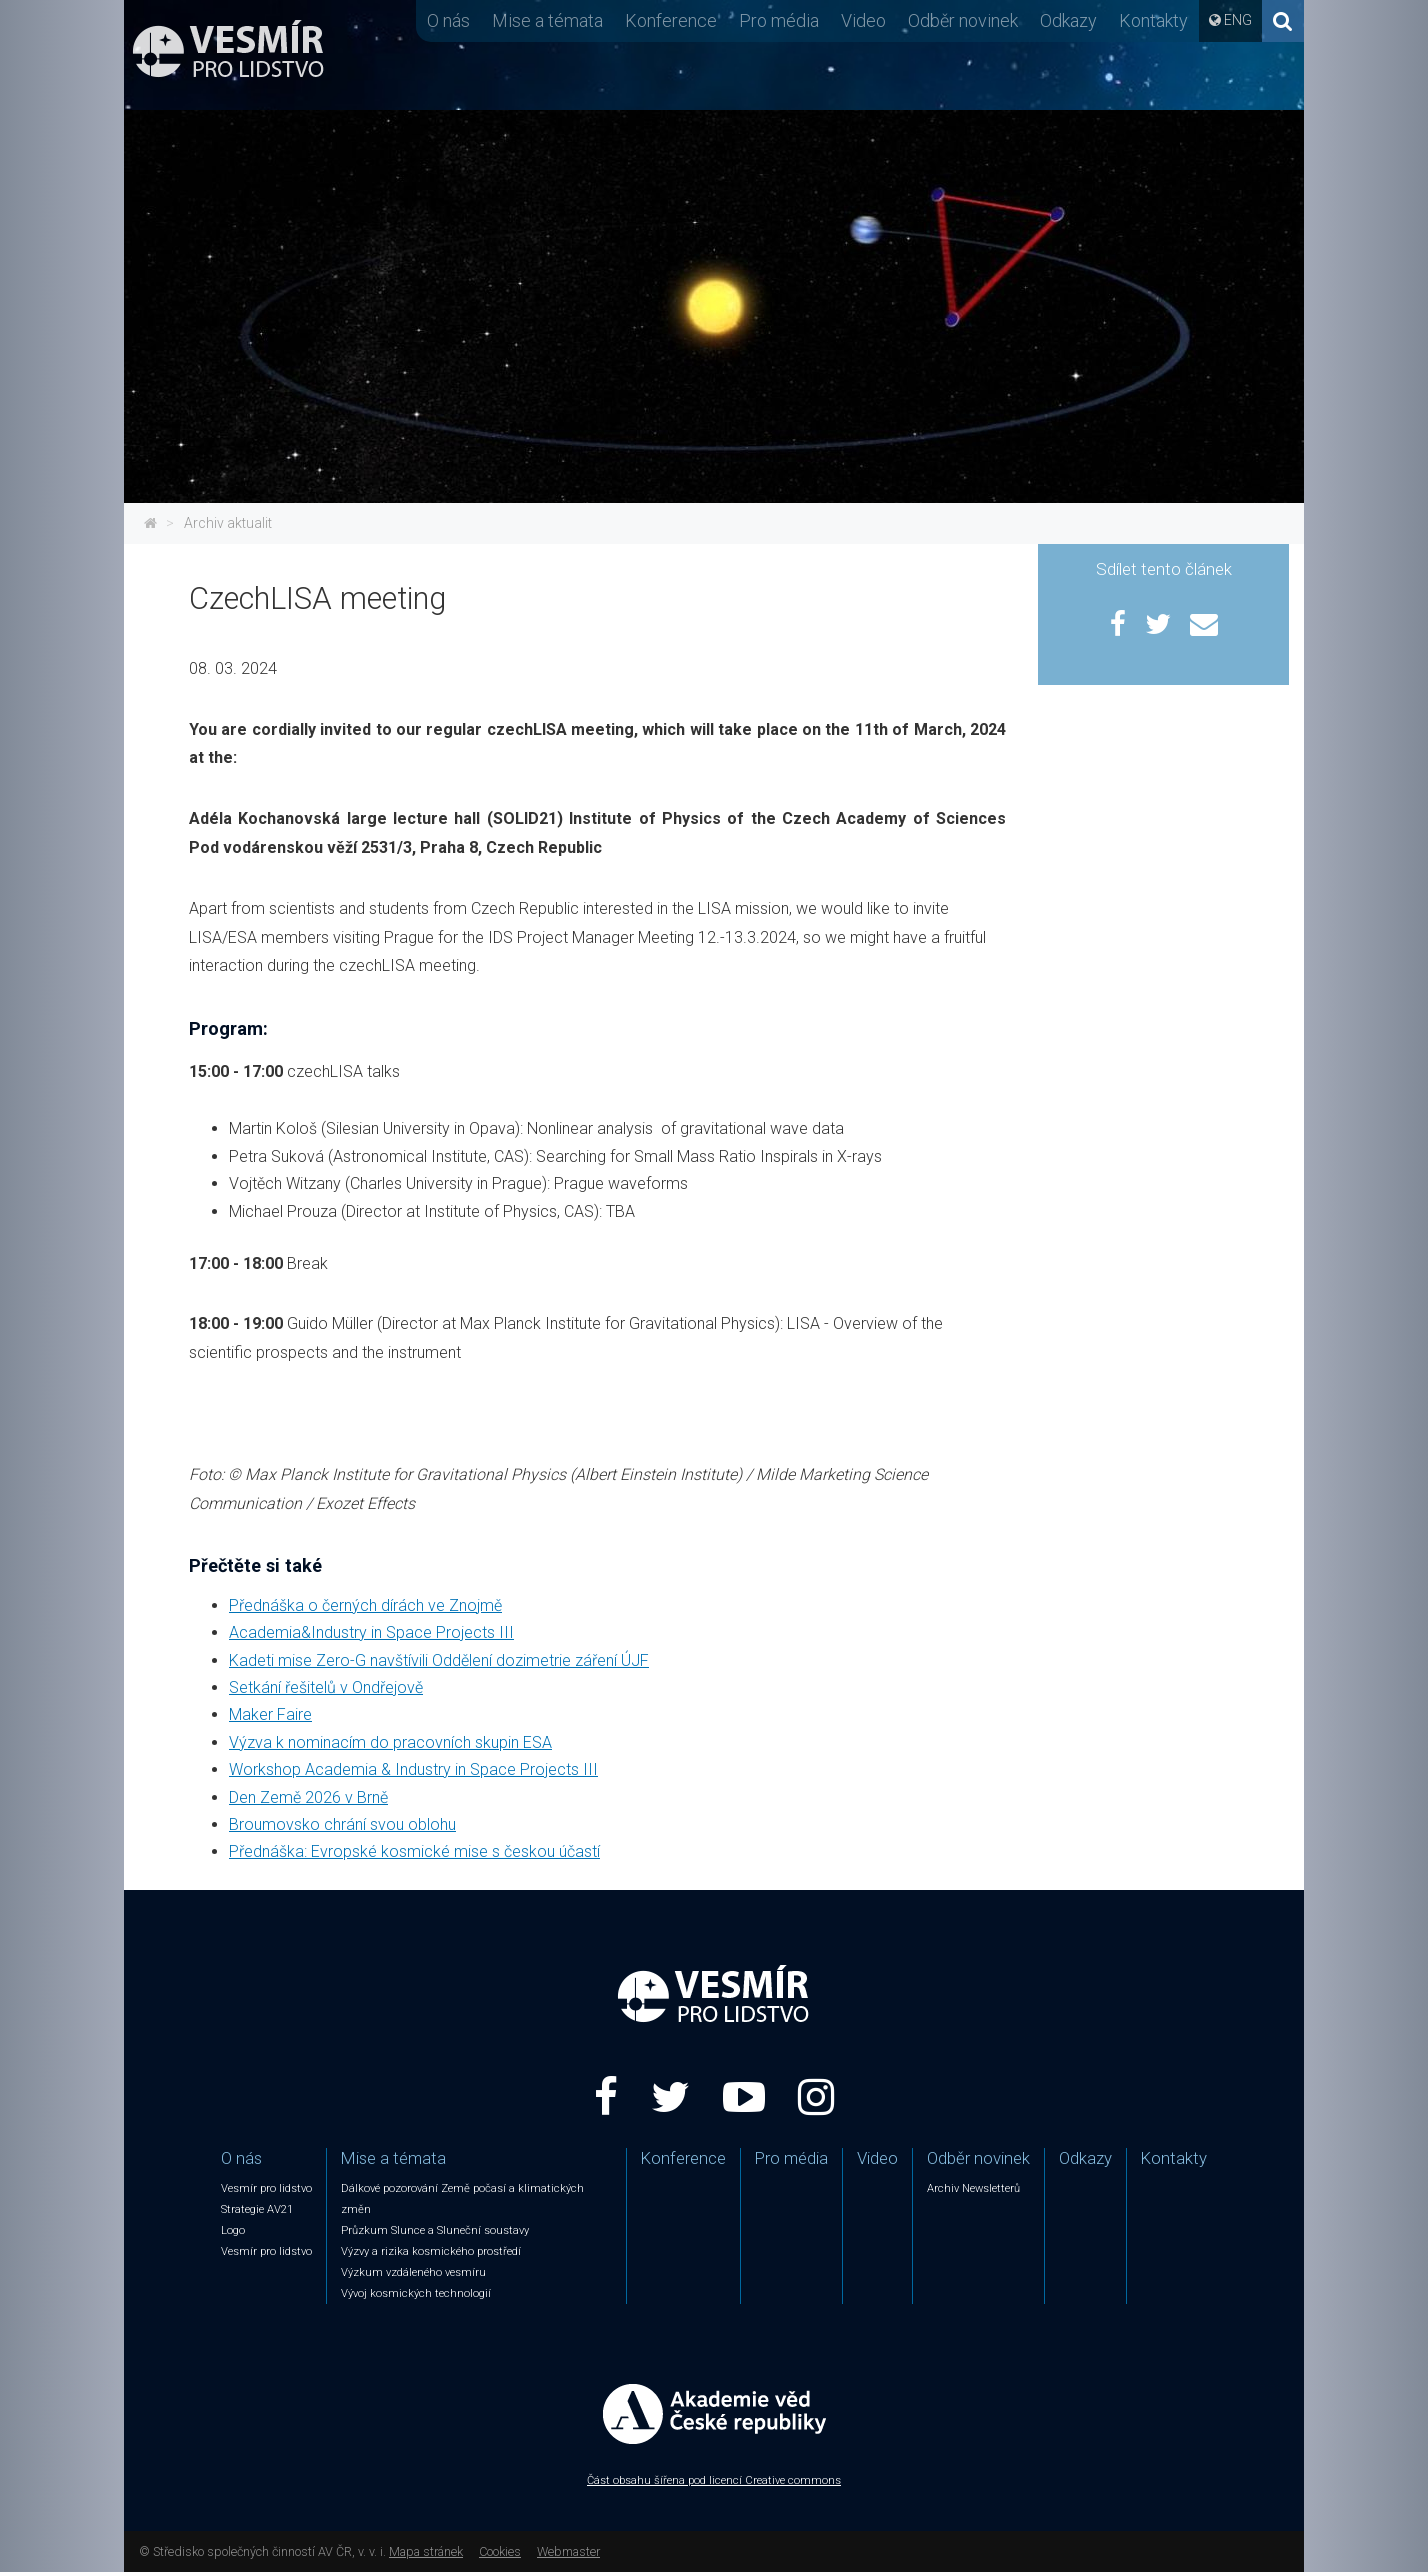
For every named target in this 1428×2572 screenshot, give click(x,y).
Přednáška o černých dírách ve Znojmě (365, 1605)
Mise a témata (547, 20)
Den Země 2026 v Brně (308, 1797)
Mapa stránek (426, 2551)
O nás (448, 20)
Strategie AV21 (257, 2209)
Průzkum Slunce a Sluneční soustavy (435, 2230)
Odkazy (1068, 20)
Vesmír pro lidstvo (266, 2188)
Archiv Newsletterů (973, 2188)
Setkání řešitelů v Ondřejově (326, 1687)
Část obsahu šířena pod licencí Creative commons (714, 2480)
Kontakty (1153, 20)
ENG (1238, 20)
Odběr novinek (963, 20)
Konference (671, 20)
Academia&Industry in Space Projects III (371, 1632)
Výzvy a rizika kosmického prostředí (431, 2251)
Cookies (500, 2551)
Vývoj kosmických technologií (416, 2293)
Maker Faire (270, 1714)
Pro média (779, 20)
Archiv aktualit (228, 523)
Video (863, 20)
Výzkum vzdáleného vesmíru (413, 2272)
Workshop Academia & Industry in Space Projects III (413, 1769)
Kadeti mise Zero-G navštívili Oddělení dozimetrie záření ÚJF (439, 1660)
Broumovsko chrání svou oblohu (342, 1824)
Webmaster (568, 2551)
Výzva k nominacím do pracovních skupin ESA (390, 1742)
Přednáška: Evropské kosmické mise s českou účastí (414, 1851)
